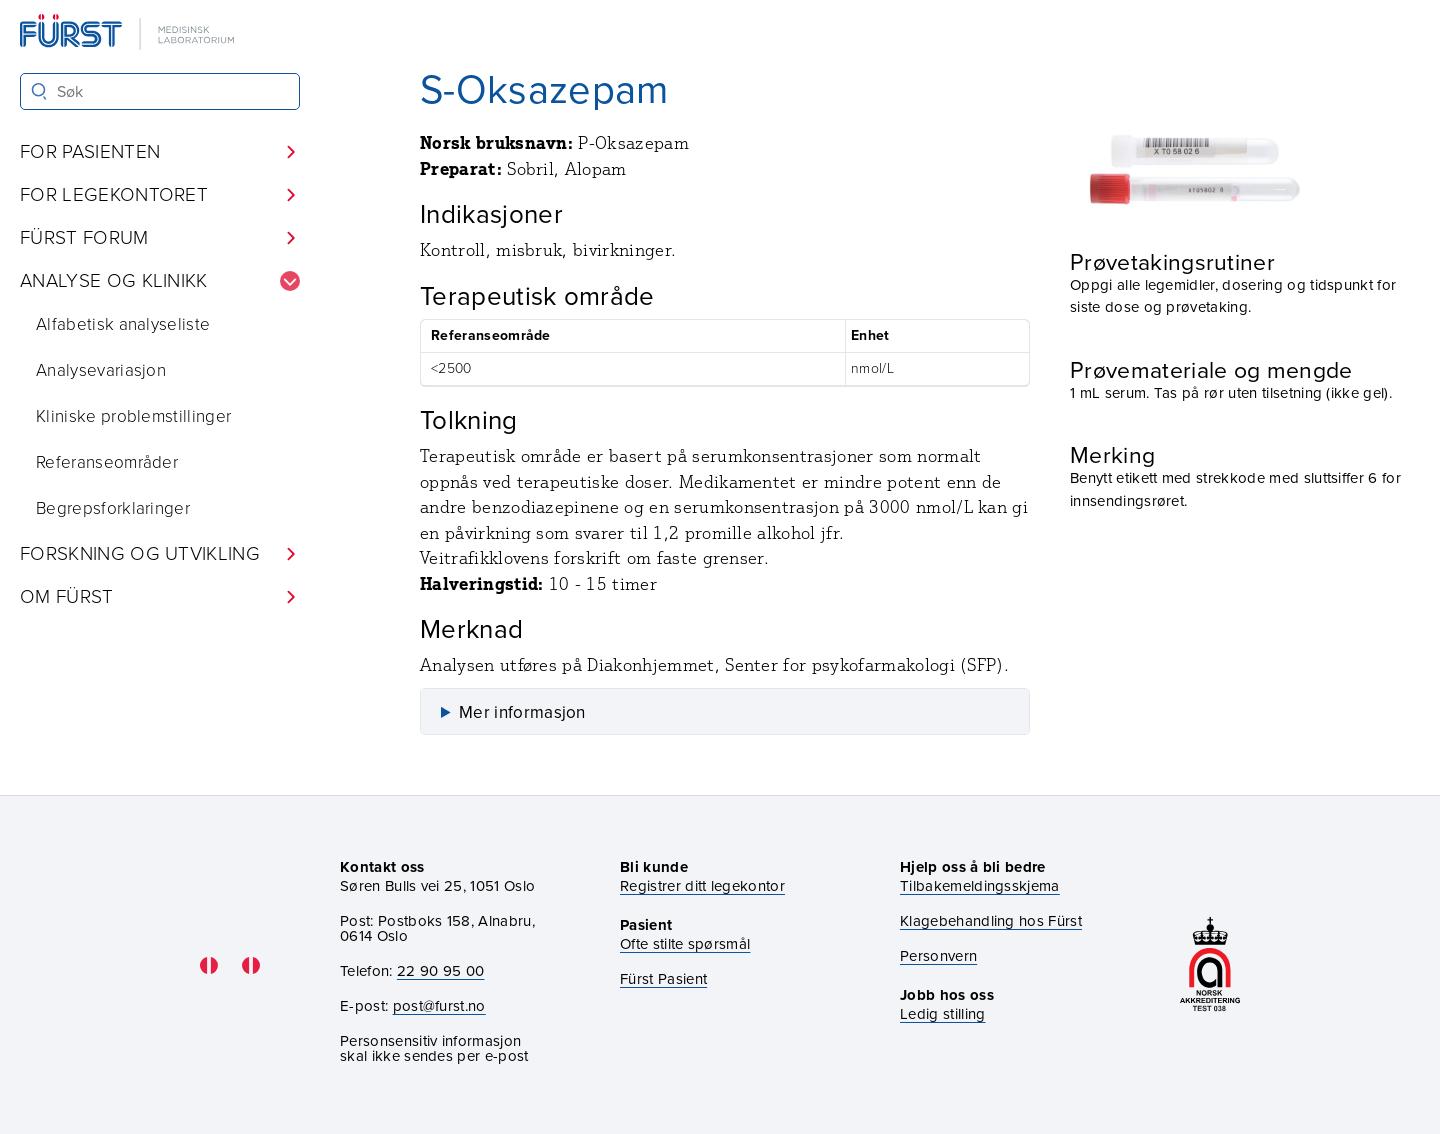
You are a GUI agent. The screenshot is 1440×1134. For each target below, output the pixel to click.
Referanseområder (107, 462)
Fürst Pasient (663, 979)
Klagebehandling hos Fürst (991, 921)
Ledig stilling (942, 1014)
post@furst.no (439, 1006)
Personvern (938, 956)
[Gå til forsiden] (129, 33)
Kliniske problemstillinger (133, 416)
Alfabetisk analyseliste (123, 324)
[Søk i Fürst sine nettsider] (160, 91)
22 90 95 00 (441, 971)
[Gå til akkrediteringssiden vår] (1210, 965)
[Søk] (39, 91)
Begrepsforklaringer (113, 508)
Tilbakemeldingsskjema (980, 886)
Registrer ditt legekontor (702, 886)
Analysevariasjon (101, 370)
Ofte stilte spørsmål (685, 944)
